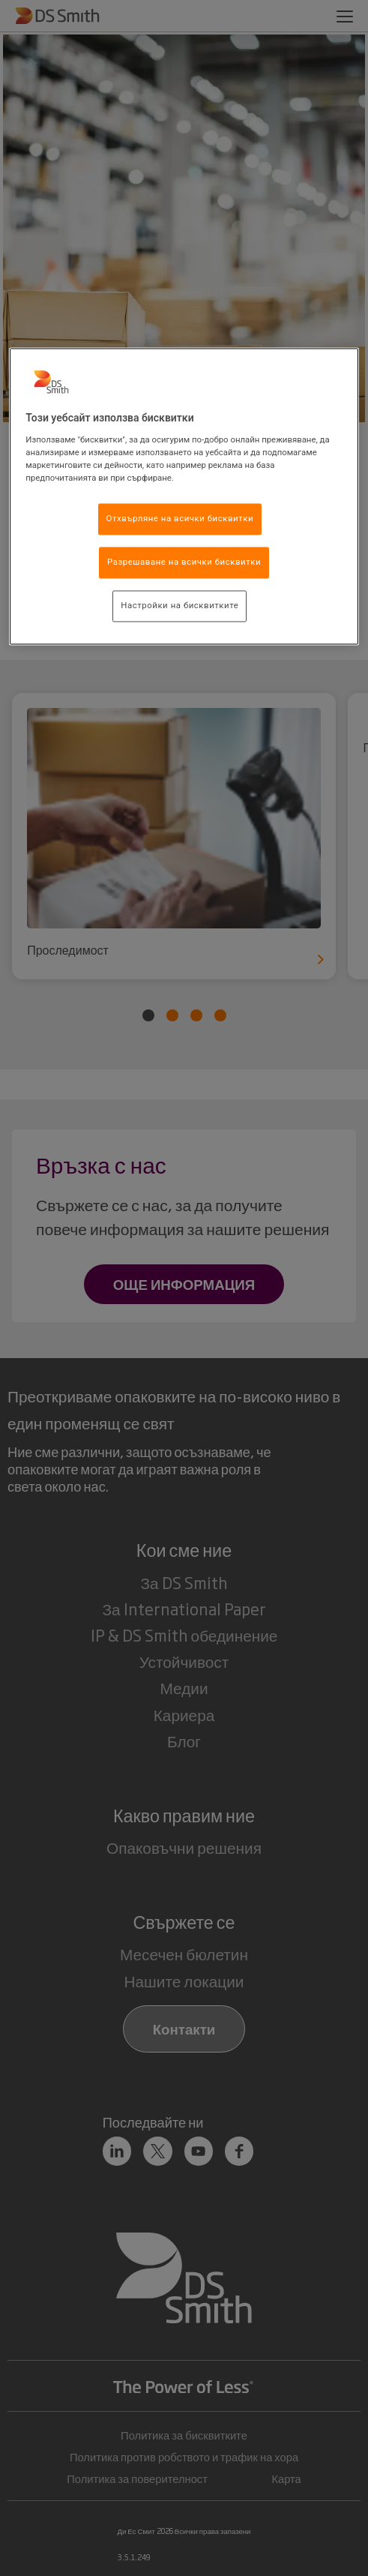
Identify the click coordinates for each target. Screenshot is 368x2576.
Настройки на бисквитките (179, 605)
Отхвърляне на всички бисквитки (180, 519)
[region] (183, 497)
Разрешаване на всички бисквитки (184, 561)
